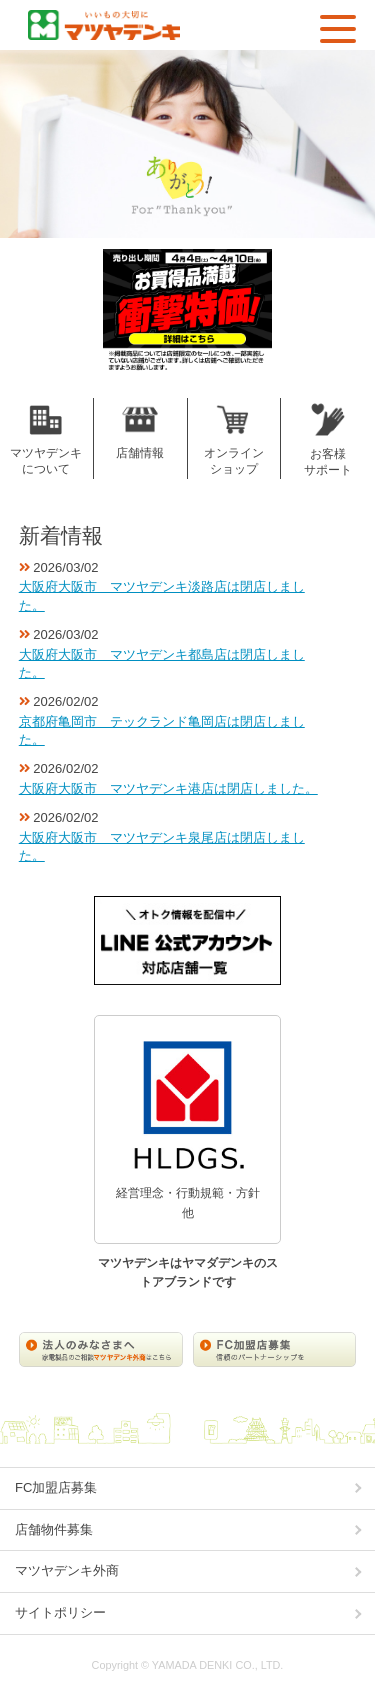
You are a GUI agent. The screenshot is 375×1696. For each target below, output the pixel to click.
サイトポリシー (60, 1612)
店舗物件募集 (54, 1529)
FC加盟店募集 (56, 1487)
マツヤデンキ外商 (67, 1570)
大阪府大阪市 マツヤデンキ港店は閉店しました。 (168, 788)
